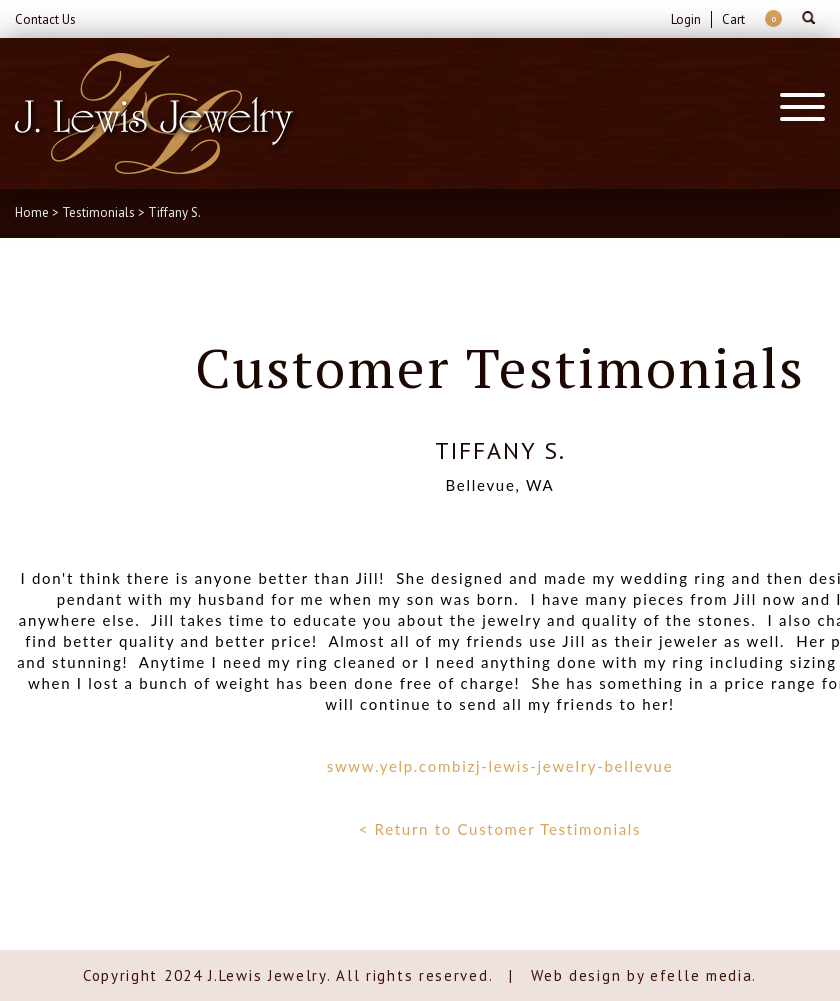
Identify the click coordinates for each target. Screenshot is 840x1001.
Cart (733, 19)
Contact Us (45, 19)
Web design (576, 975)
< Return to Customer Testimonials (500, 829)
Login (686, 19)
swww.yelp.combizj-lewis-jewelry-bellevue (500, 766)
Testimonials (98, 212)
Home (32, 212)
